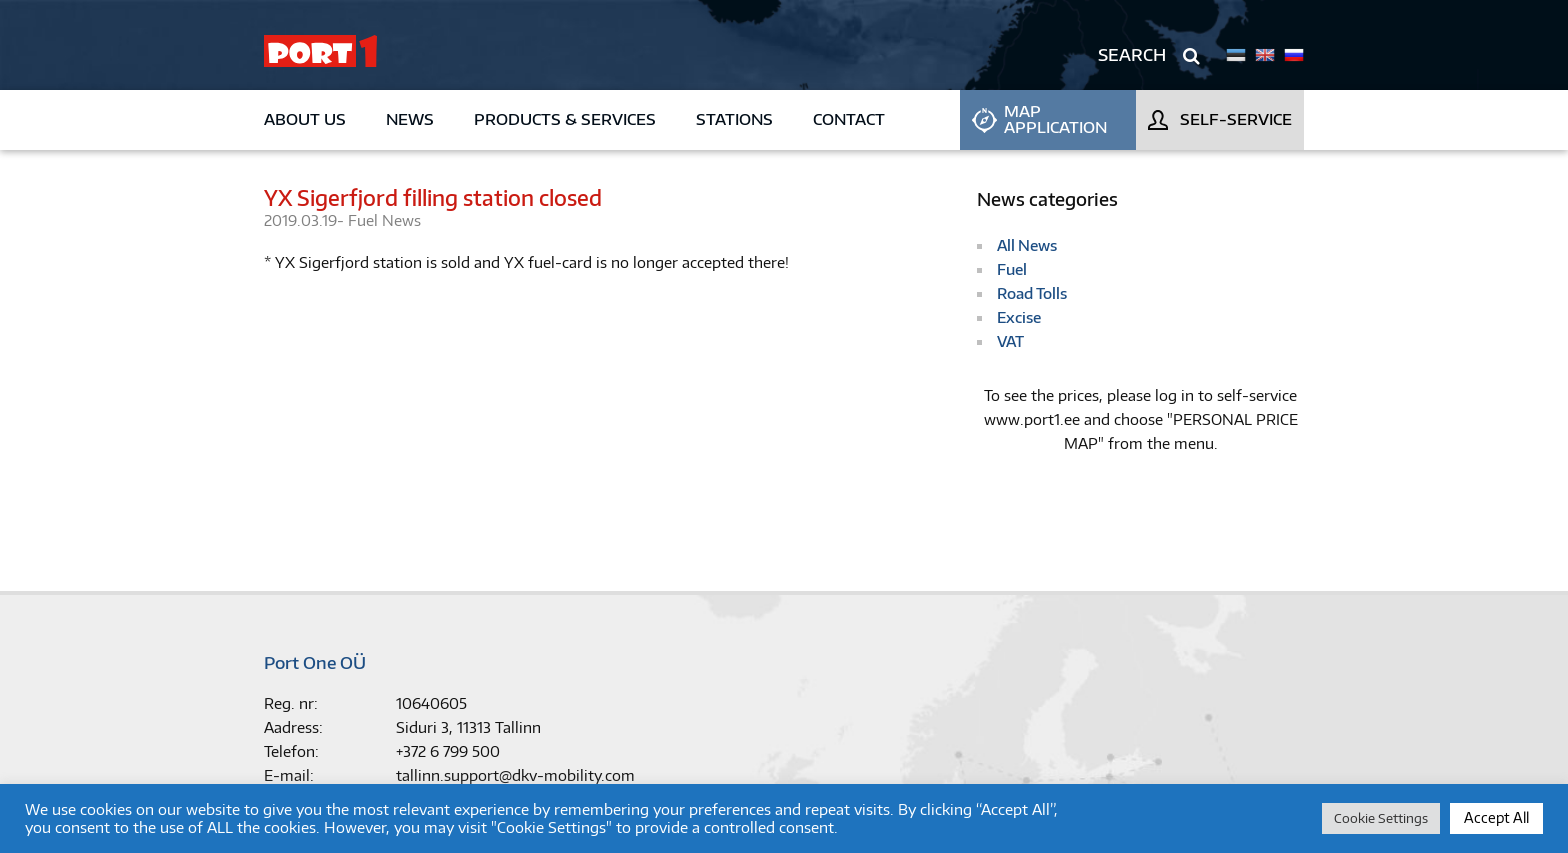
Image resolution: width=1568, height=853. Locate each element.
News (410, 119)
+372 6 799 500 (448, 751)
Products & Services (565, 119)
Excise (1019, 317)
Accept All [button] (1496, 817)
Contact (849, 119)
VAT (1010, 341)
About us (305, 119)
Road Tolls (1032, 293)
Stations (734, 119)
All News (1027, 245)
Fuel (365, 220)
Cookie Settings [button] (1381, 818)
